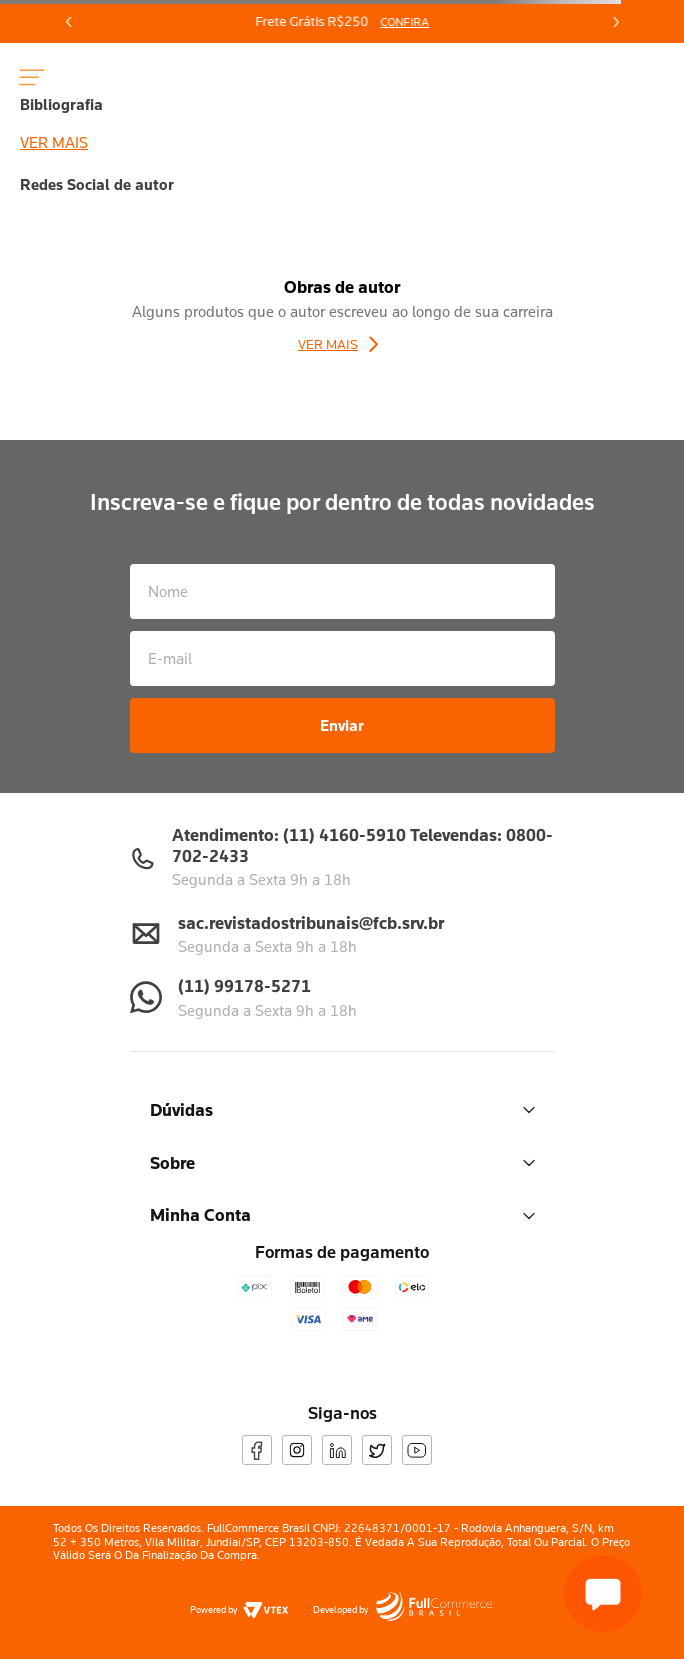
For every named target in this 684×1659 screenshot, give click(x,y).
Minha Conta (342, 1214)
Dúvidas (342, 1109)
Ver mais (54, 142)
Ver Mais (328, 344)
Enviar (342, 725)
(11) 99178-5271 (244, 985)
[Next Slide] (615, 22)
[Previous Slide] (69, 22)
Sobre (342, 1162)
